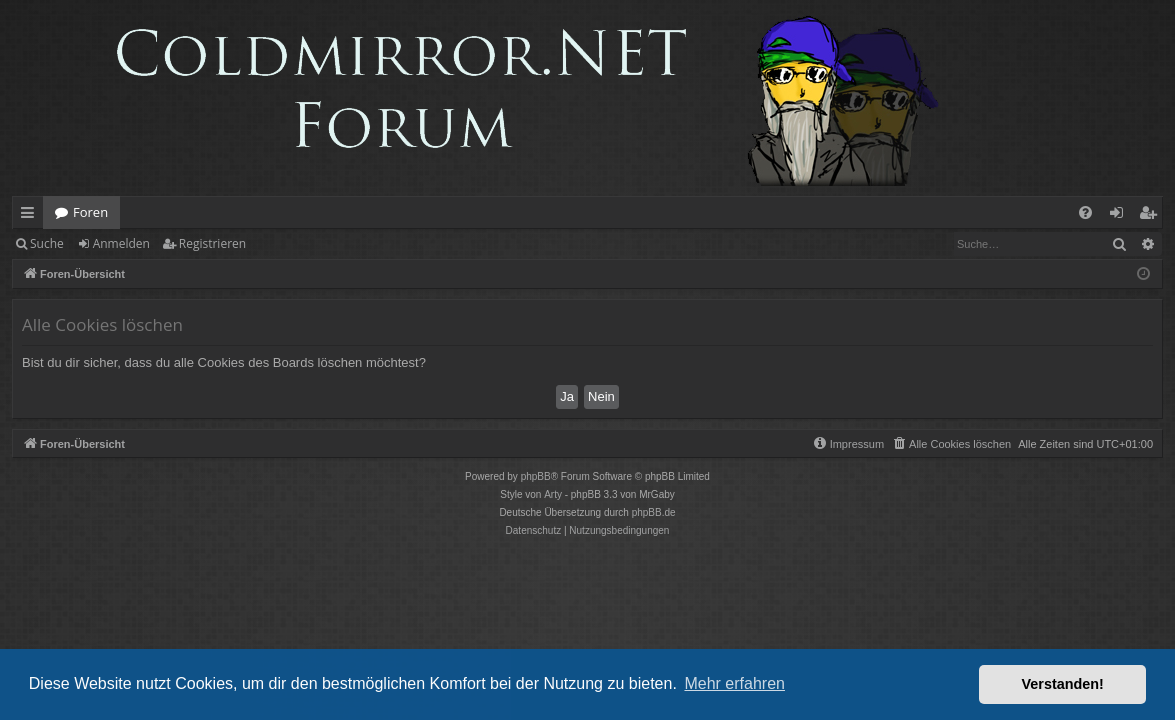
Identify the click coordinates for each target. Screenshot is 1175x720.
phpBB (536, 476)
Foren (90, 212)
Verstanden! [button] (1063, 684)
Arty (553, 494)
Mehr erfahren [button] (734, 683)
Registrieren (212, 243)
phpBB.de (654, 512)
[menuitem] (1085, 212)
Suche (47, 243)
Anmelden (121, 243)
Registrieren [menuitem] (1152, 216)
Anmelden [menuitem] (1122, 216)
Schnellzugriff (31, 216)
